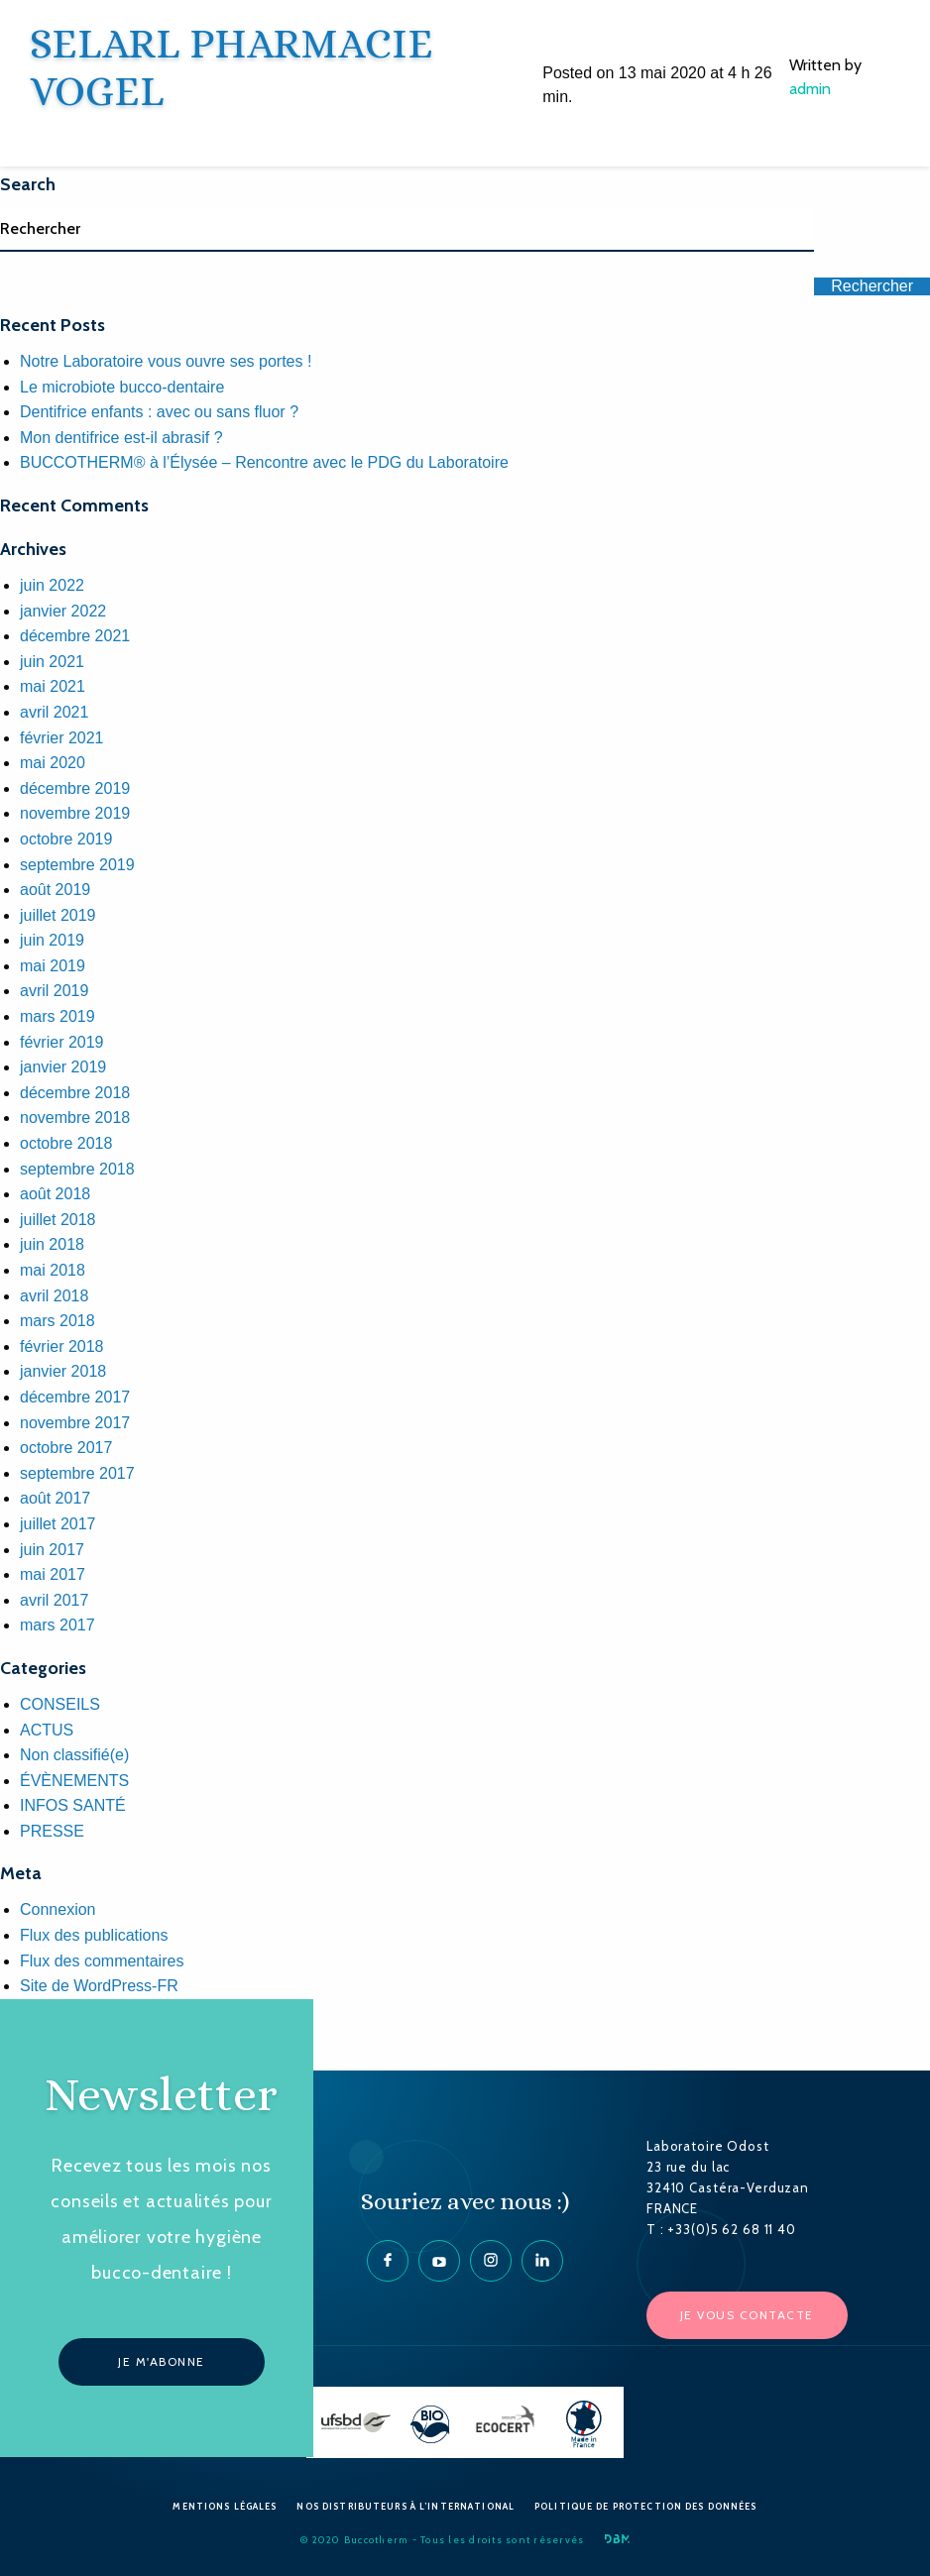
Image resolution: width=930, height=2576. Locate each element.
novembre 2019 (75, 813)
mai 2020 (52, 762)
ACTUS (46, 1730)
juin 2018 (52, 1244)
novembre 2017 (75, 1422)
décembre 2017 (75, 1397)
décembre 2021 (75, 635)
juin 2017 (52, 1549)
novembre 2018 (75, 1117)
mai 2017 (52, 1574)
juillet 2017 (58, 1523)
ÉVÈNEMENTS (74, 1780)
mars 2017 (57, 1625)
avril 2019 (54, 990)
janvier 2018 (63, 1371)
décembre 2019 (75, 788)
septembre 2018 (77, 1169)
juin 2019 (52, 940)
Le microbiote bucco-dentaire (122, 387)
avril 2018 (54, 1296)
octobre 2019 (66, 839)
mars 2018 (57, 1320)
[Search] (407, 230)
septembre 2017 (77, 1473)
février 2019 (62, 1042)
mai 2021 (52, 686)
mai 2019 (52, 965)
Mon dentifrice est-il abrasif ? (121, 437)
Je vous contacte (747, 2314)
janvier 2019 (63, 1067)
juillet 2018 (58, 1219)
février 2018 (62, 1346)
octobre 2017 (66, 1447)
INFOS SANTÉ (73, 1805)
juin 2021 (52, 661)
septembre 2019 (77, 864)
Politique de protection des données (645, 2506)
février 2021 (62, 737)
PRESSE (52, 1831)
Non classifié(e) (74, 1754)
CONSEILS (60, 1704)
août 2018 (55, 1193)
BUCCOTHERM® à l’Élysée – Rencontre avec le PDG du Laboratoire (264, 462)
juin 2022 (52, 585)
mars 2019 (57, 1016)
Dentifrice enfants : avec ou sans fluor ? (159, 411)
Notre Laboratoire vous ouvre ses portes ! (165, 361)
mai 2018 (52, 1270)
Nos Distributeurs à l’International (405, 2506)
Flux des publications (94, 1935)
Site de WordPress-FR (99, 1985)
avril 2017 (54, 1600)
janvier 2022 (63, 611)
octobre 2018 (66, 1143)
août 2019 (55, 889)
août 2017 (55, 1498)
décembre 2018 (75, 1092)
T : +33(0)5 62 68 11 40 (721, 2229)
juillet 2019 (58, 915)
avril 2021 (54, 712)
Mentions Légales (225, 2506)
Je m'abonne (161, 2361)
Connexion (58, 1909)
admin (810, 88)
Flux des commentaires (101, 1961)
